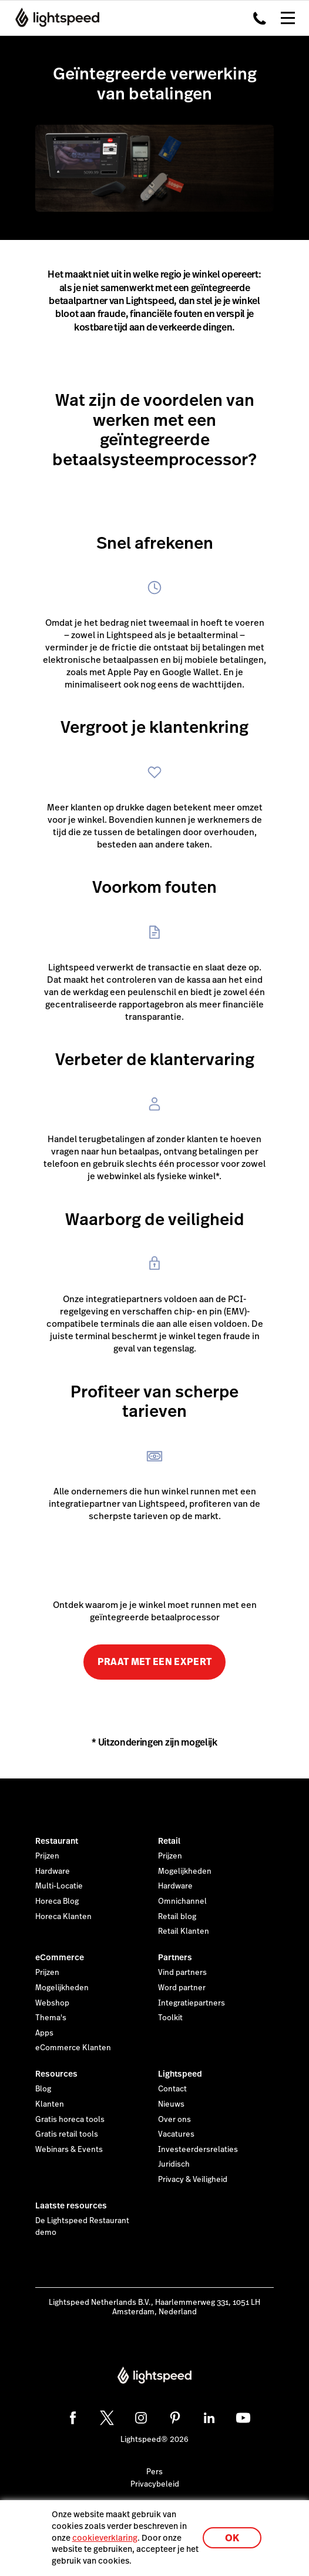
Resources (56, 2074)
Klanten (49, 2104)
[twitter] (107, 2418)
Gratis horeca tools (70, 2119)
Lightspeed (180, 2074)
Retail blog (177, 1916)
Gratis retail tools (66, 2134)
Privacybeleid (154, 2484)
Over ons (174, 2119)
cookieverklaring (104, 2538)
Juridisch (174, 2164)
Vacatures (176, 2134)
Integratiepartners (191, 2003)
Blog (43, 2089)
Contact (172, 2089)
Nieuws (171, 2104)
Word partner (182, 1988)
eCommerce (59, 1957)
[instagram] (141, 2418)
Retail (169, 1841)
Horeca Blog (57, 1901)
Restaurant (56, 1841)
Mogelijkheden (184, 1871)
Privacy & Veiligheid (192, 2179)
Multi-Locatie (59, 1886)
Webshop (52, 2003)
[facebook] (73, 2418)
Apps (44, 2033)
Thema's (50, 2018)
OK (232, 2538)
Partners (175, 1957)
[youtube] (243, 2418)
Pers (154, 2472)
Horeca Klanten (63, 1916)
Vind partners (182, 1972)
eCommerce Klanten (73, 2048)
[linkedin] (209, 2418)
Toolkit (170, 2018)
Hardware (52, 1871)
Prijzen (47, 1856)
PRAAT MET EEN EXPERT (154, 1662)
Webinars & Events (69, 2149)
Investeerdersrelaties (198, 2149)
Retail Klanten (183, 1931)
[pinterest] (175, 2418)
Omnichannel (182, 1901)
